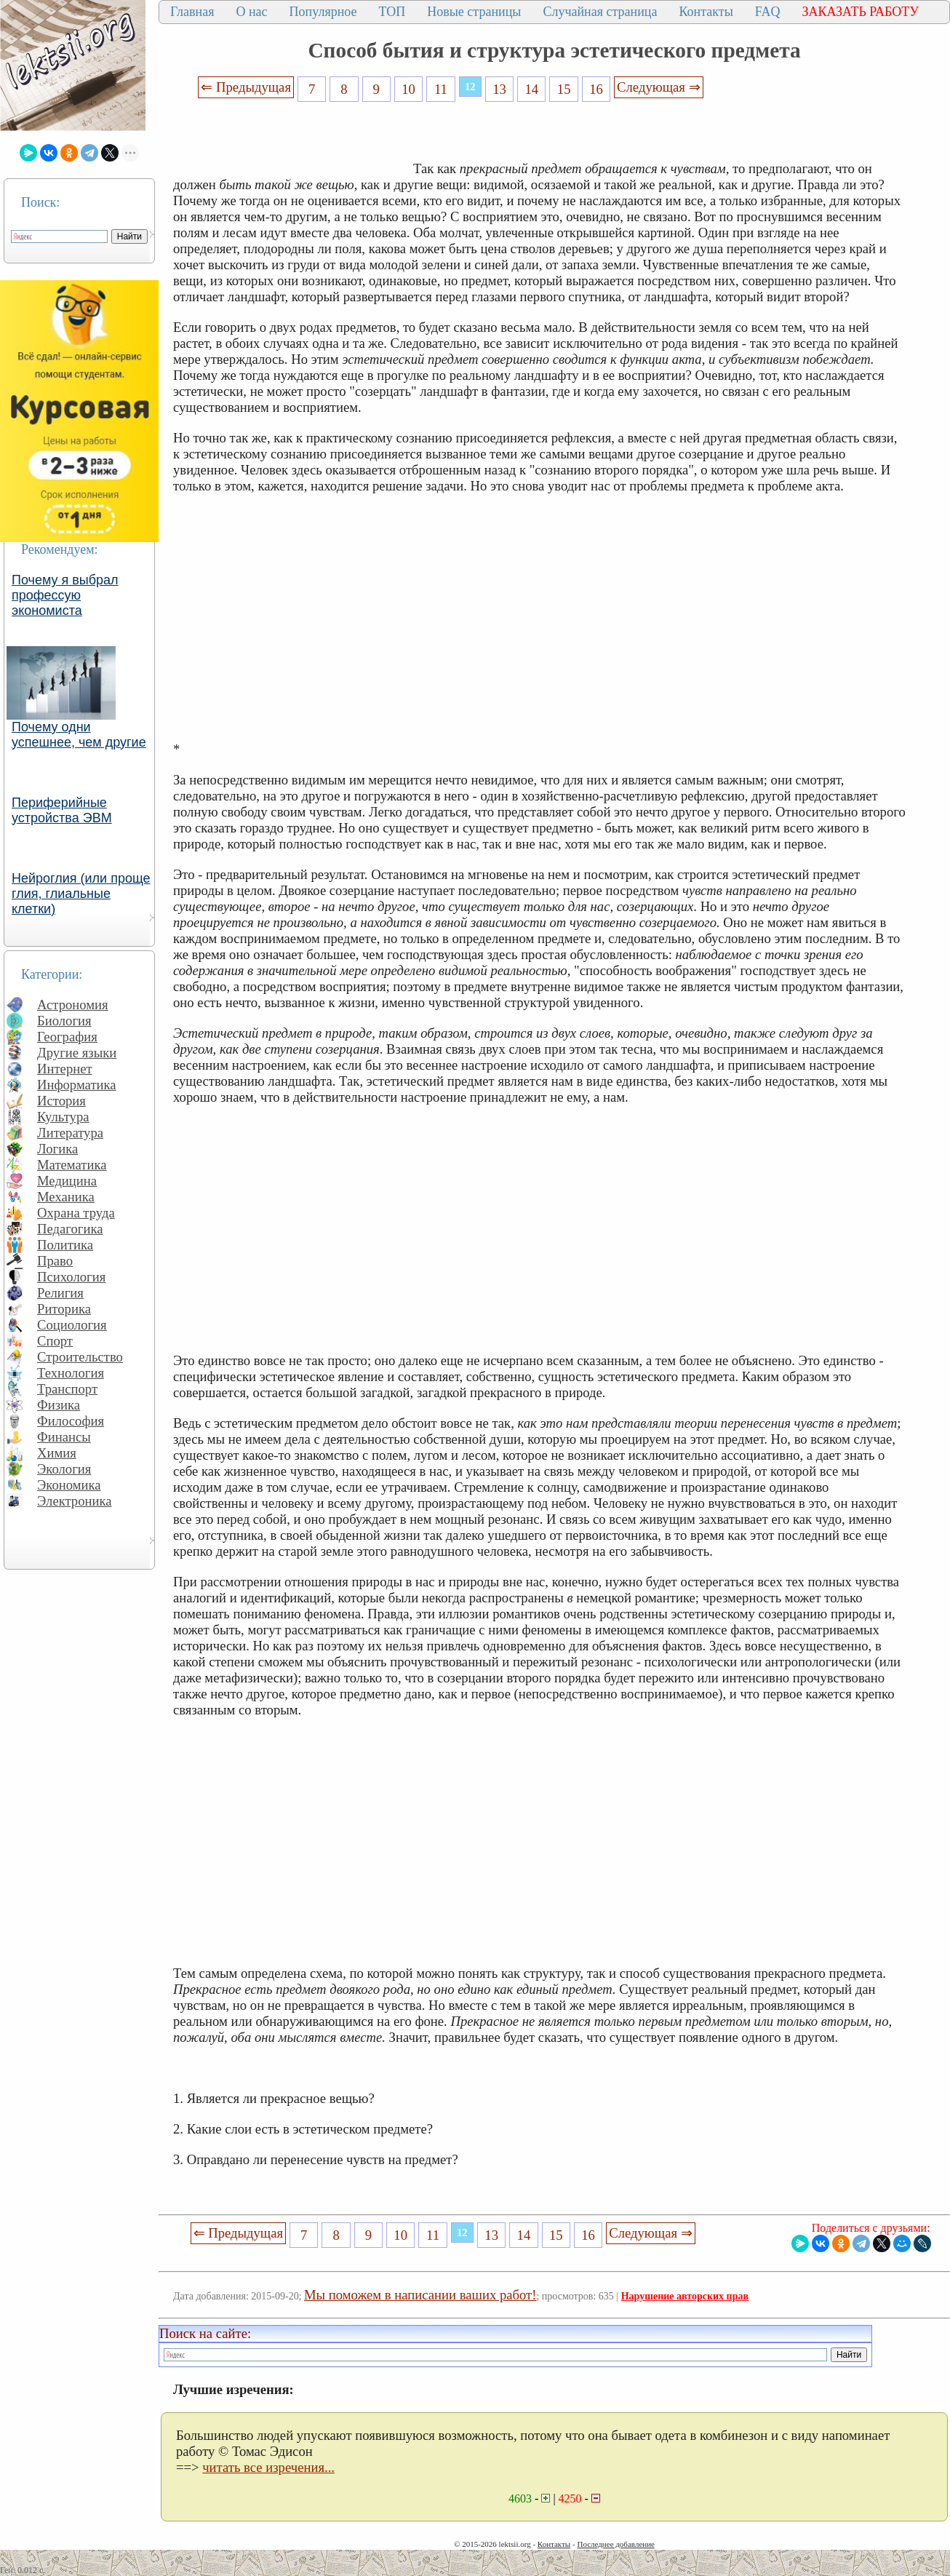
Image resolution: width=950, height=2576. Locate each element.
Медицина (67, 1180)
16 (596, 89)
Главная (192, 11)
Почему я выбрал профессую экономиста (65, 595)
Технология (70, 1372)
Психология (71, 1276)
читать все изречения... (268, 2467)
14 (532, 89)
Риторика (64, 1308)
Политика (65, 1244)
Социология (72, 1324)
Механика (66, 1196)
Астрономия (72, 1004)
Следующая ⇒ (658, 87)
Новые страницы (474, 11)
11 (440, 89)
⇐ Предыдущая (246, 87)
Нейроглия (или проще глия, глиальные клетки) (81, 893)
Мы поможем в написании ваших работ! (420, 2294)
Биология (64, 1020)
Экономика (69, 1484)
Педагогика (70, 1228)
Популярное (323, 11)
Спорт (55, 1340)
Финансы (64, 1436)
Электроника (74, 1500)
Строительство (80, 1356)
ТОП (392, 11)
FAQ (768, 11)
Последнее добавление (615, 2544)
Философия (70, 1420)
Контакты (706, 11)
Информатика (76, 1084)
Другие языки (76, 1052)
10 (408, 89)
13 (499, 89)
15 (564, 89)
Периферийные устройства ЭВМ (62, 810)
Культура (63, 1116)
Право (55, 1260)
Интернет (64, 1068)
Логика (57, 1148)
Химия (56, 1452)
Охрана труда (76, 1212)
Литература (70, 1132)
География (67, 1036)
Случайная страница (600, 11)
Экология (64, 1468)
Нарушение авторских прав (685, 2296)
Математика (72, 1164)
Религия (60, 1292)
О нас (251, 11)
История (61, 1100)
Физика (58, 1404)
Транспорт (67, 1388)
